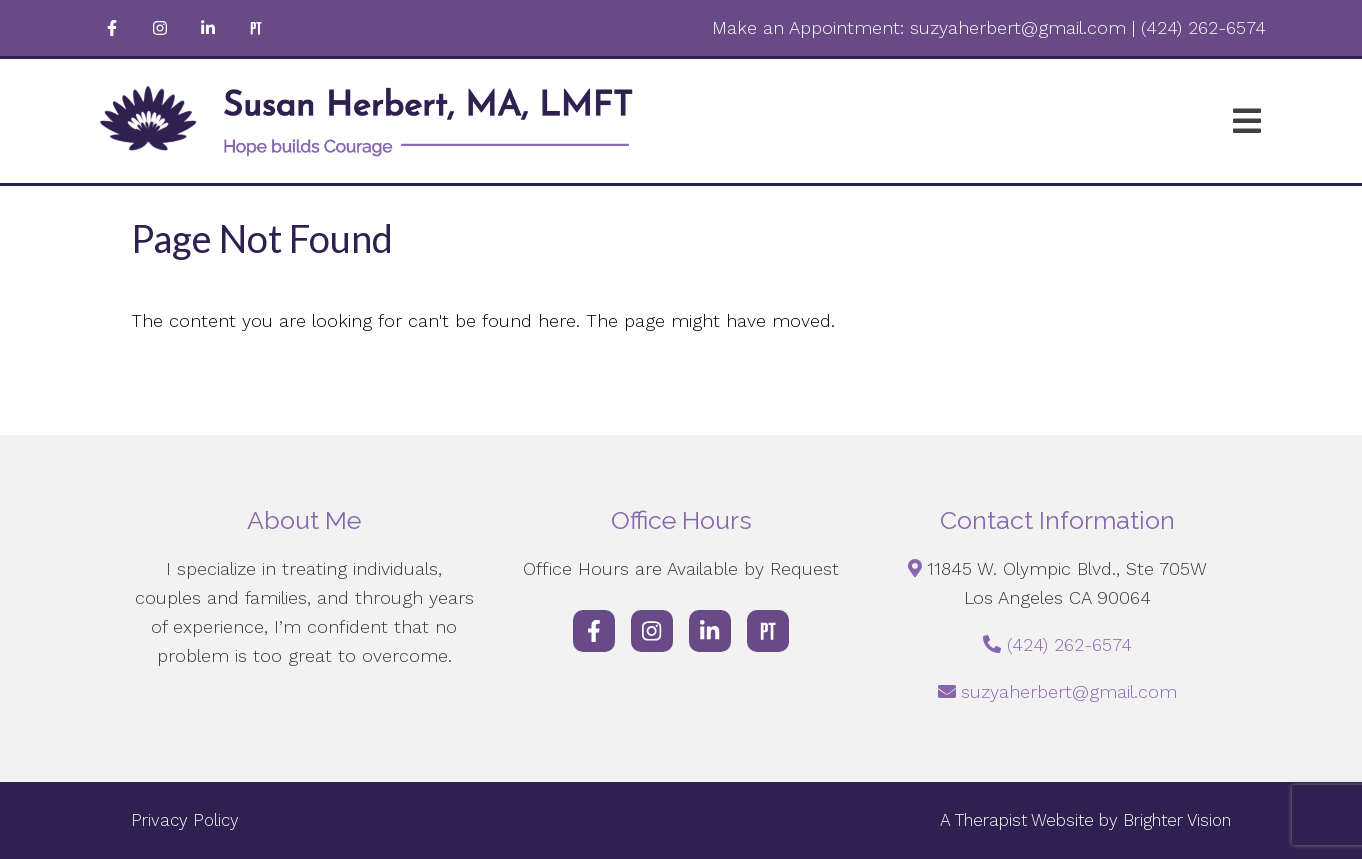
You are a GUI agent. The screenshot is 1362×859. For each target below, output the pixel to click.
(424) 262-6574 (1069, 644)
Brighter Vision (1177, 820)
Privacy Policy (185, 820)
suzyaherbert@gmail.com (1069, 691)
